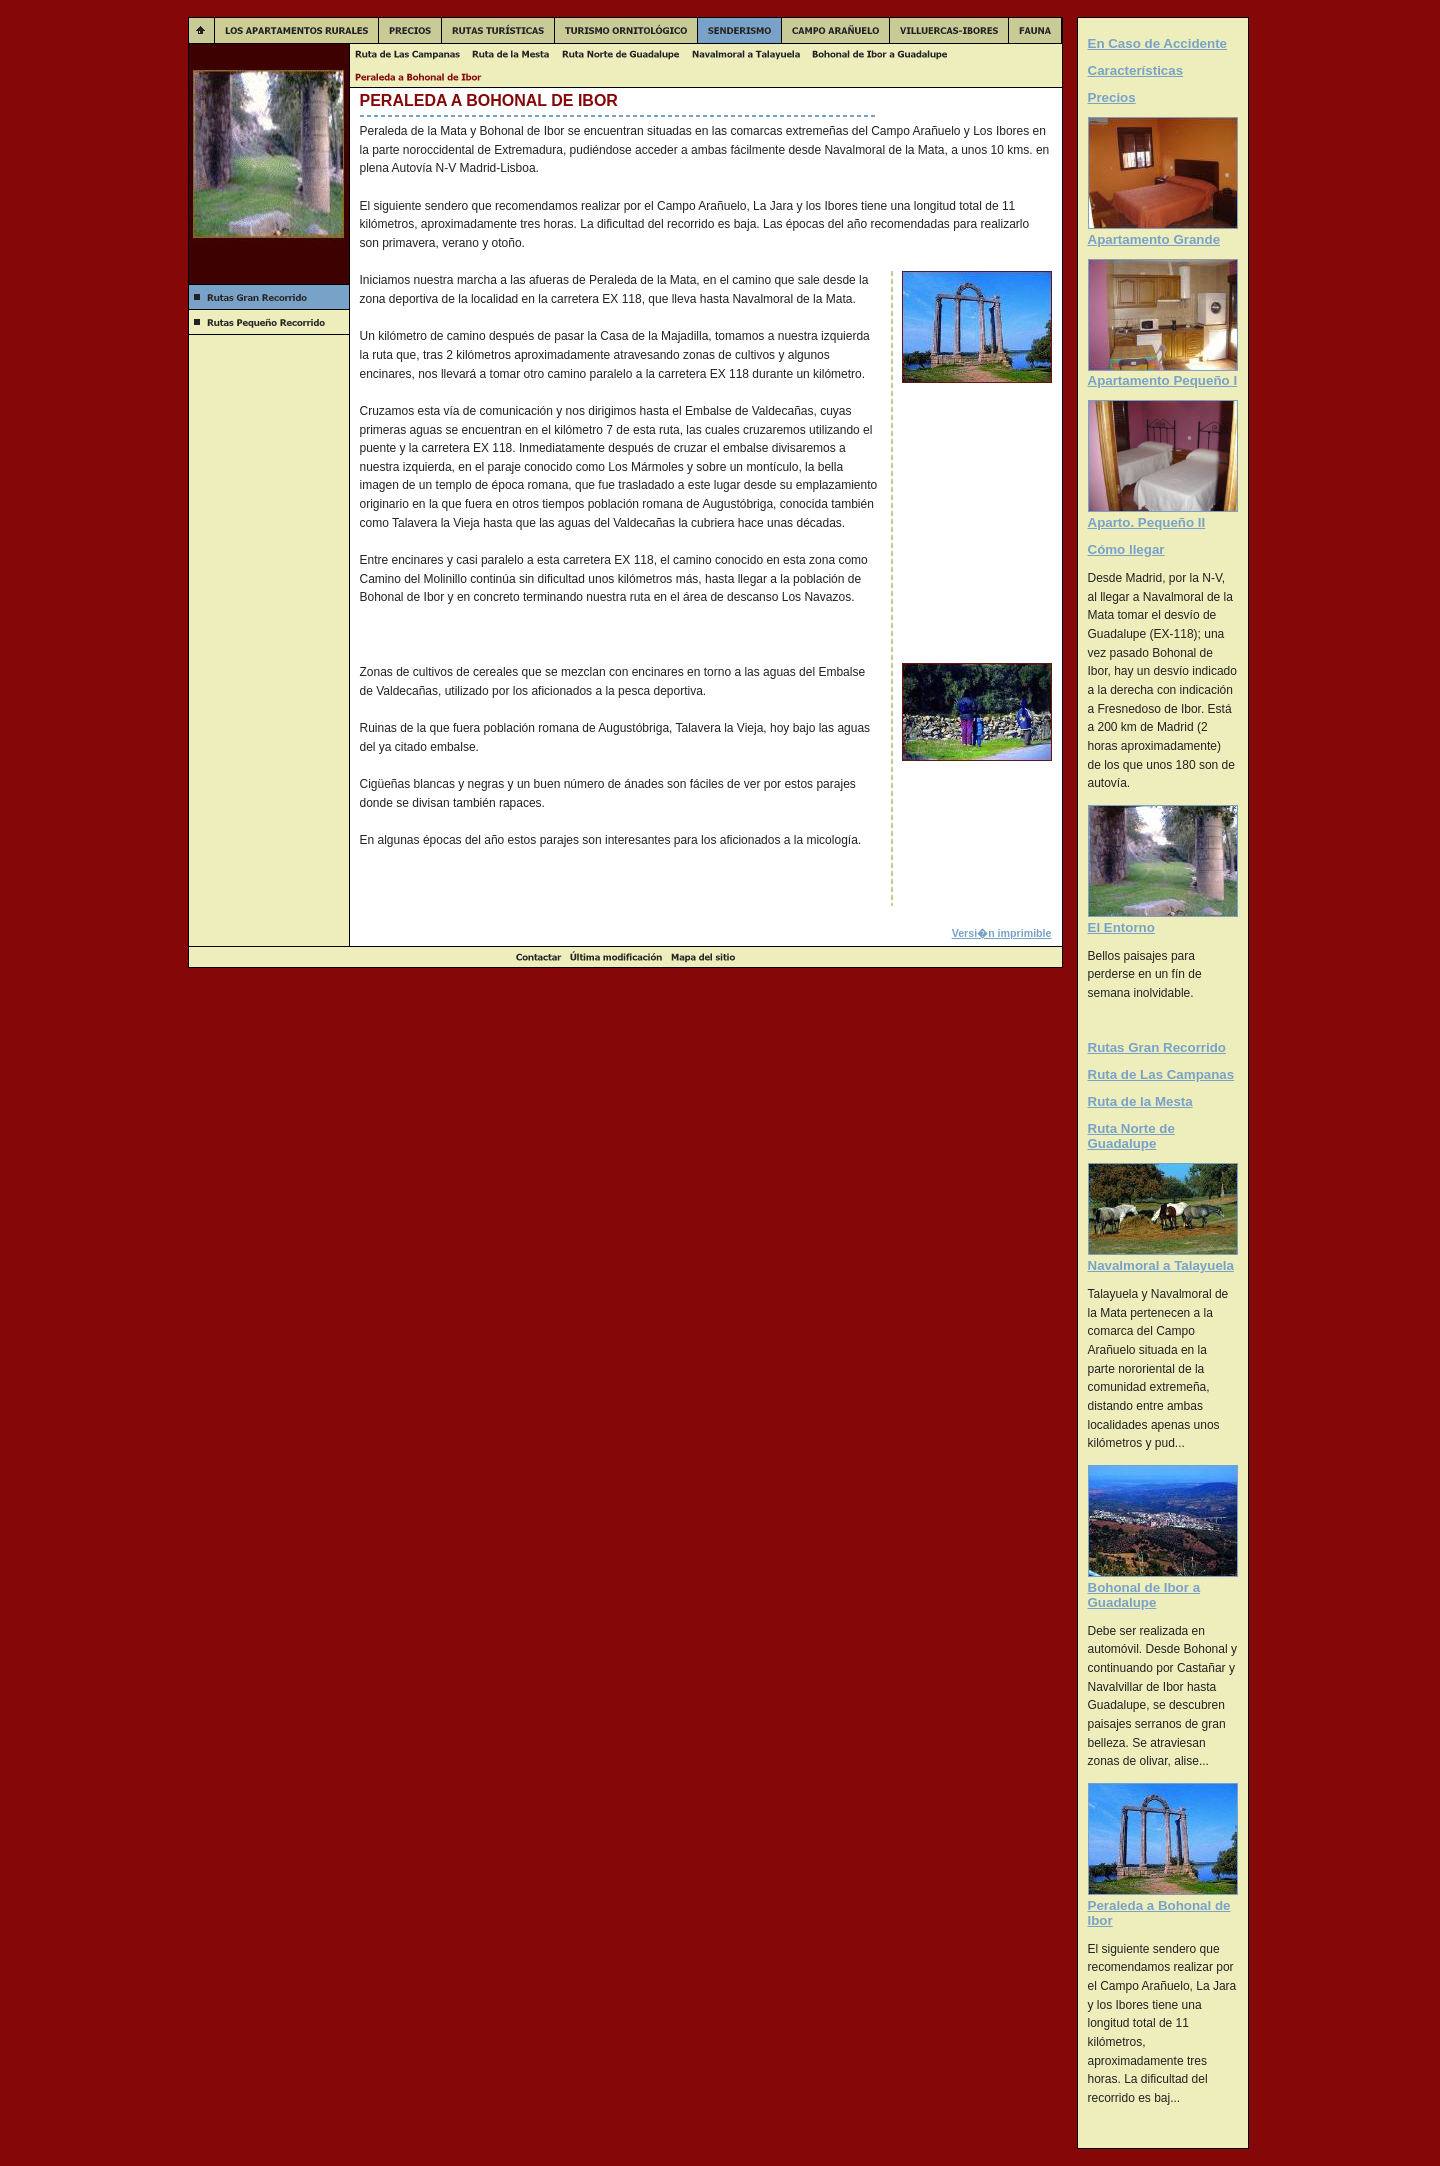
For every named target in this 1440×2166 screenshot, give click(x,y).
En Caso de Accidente (1158, 43)
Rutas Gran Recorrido (1157, 1047)
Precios (1112, 97)
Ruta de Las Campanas (1161, 1074)
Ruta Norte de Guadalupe (1131, 1136)
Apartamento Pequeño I (1163, 380)
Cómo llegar (1126, 549)
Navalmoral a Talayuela (1161, 1265)
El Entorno (1121, 927)
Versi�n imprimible (1002, 933)
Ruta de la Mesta (1140, 1101)
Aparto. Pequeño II (1147, 522)
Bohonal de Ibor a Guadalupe (1144, 1595)
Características (1136, 70)
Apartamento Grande (1154, 239)
